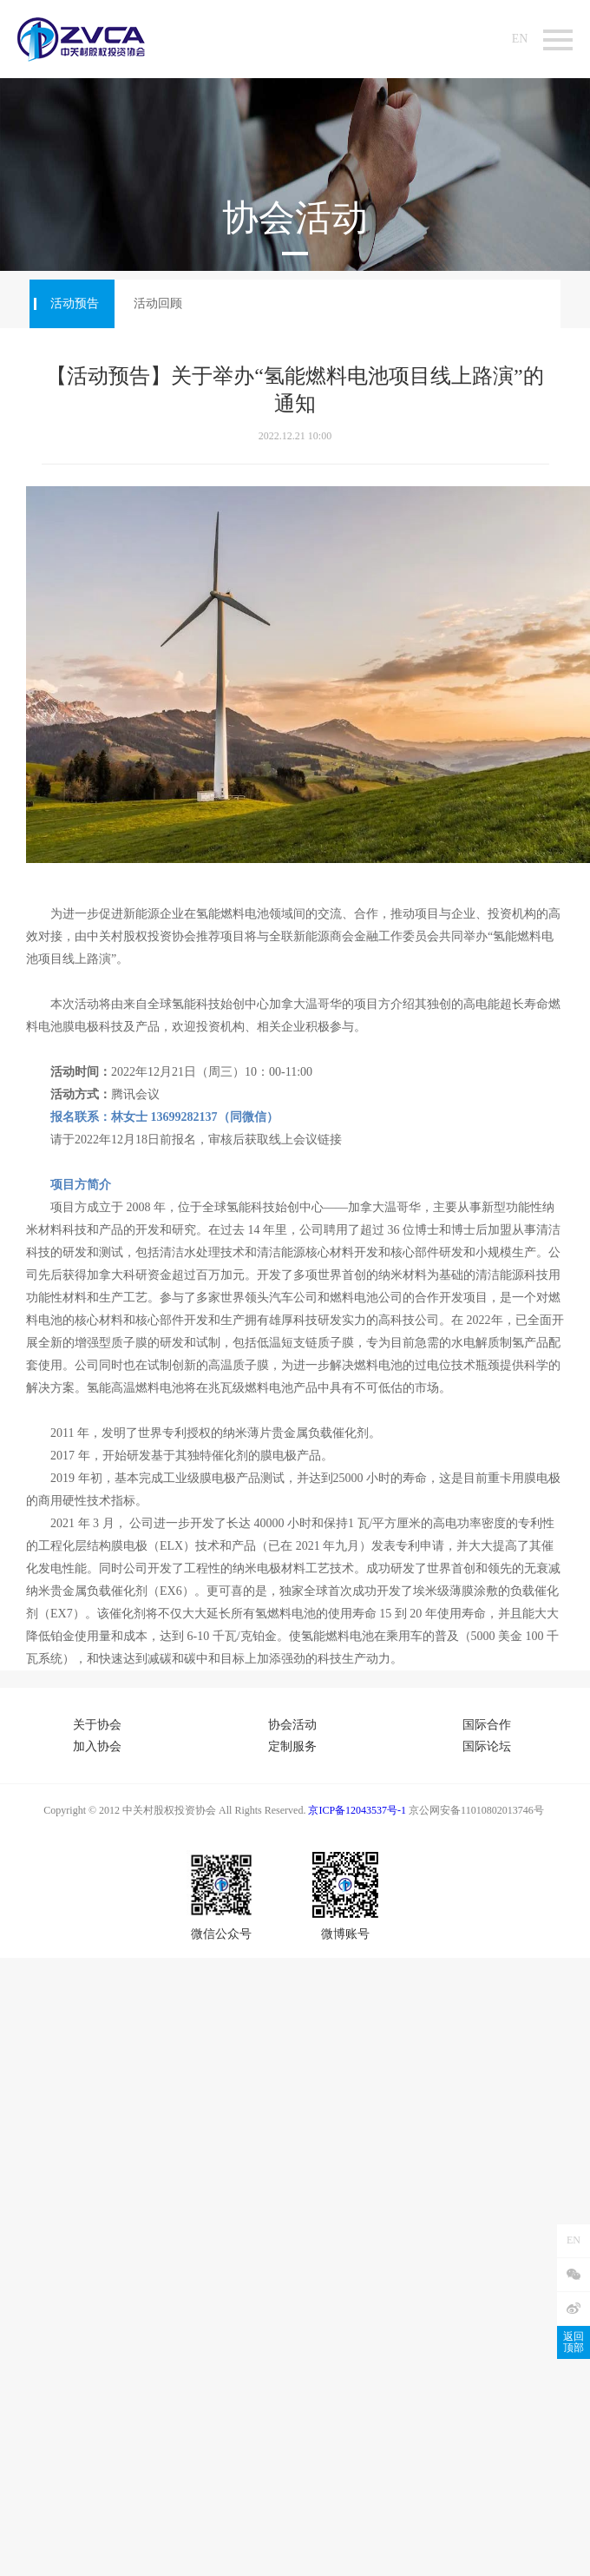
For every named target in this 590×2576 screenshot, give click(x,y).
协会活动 (292, 1724)
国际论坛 (486, 1746)
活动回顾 (158, 303)
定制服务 (292, 1746)
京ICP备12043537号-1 (357, 1810)
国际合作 (486, 1724)
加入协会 (97, 1746)
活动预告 (74, 303)
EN (520, 38)
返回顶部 (573, 2342)
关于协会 (97, 1724)
